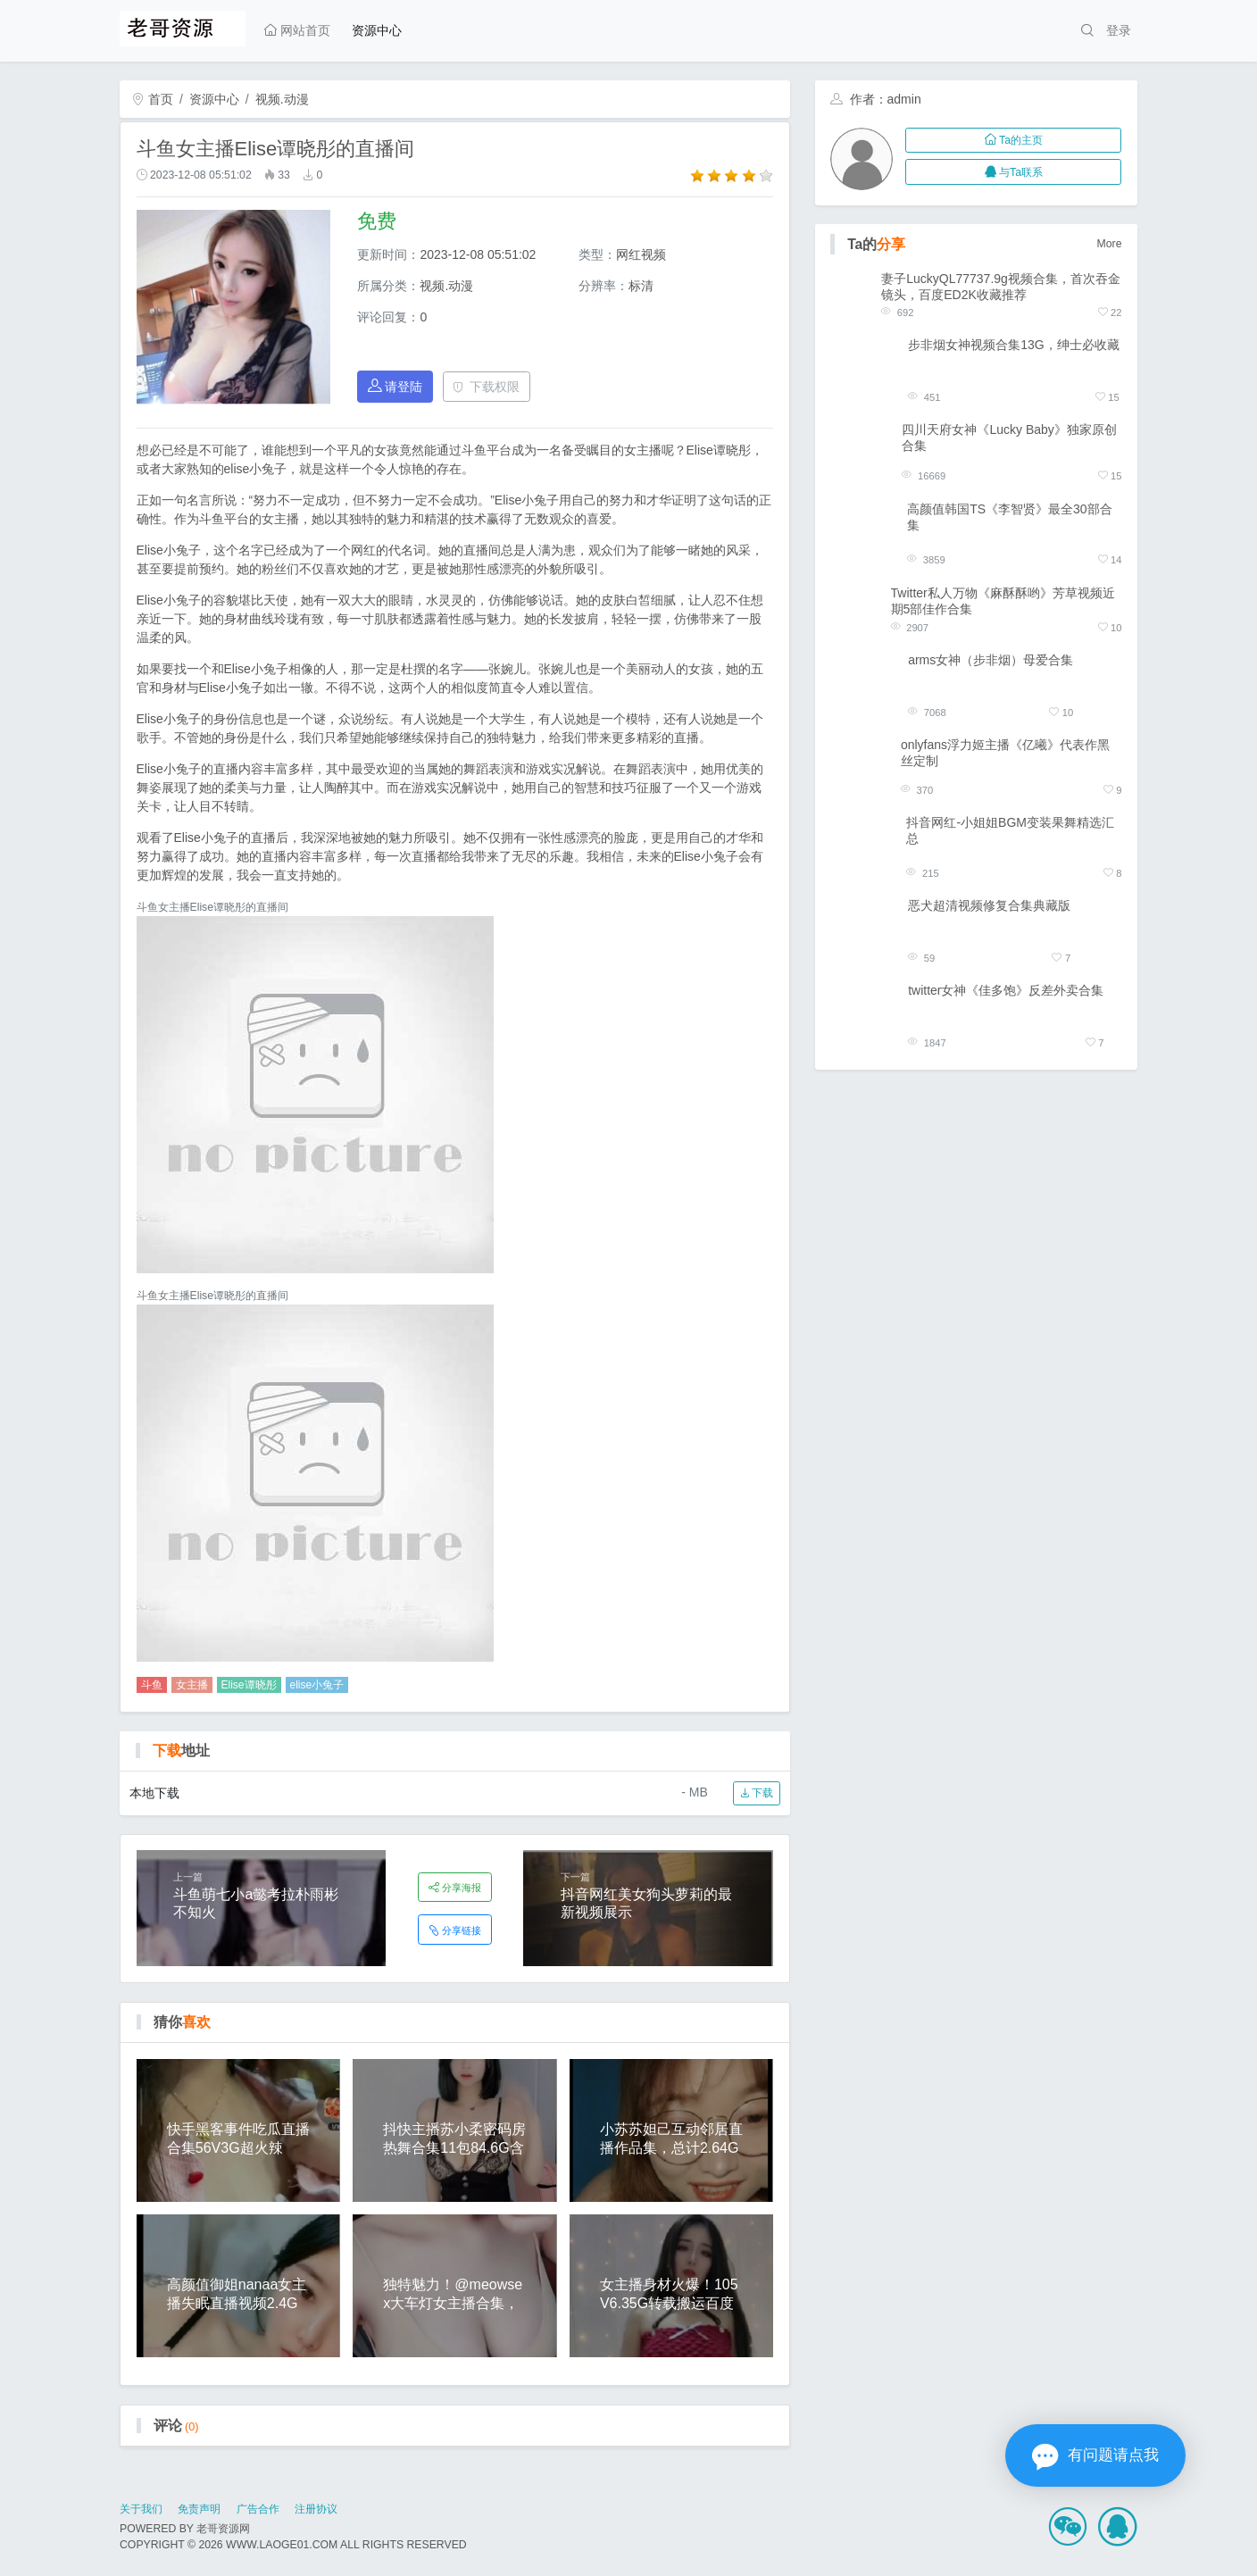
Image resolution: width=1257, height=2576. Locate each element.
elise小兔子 (317, 1685)
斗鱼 (151, 1685)
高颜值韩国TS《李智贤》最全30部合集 (1009, 517)
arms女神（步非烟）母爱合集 (990, 660)
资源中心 (377, 30)
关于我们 (141, 2509)
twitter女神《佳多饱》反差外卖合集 (1005, 990)
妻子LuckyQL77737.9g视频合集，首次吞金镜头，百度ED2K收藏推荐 (1000, 286)
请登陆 (395, 386)
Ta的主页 (1014, 140)
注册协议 (316, 2509)
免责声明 (199, 2509)
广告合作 (258, 2509)
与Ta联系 (1014, 172)
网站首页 (297, 30)
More (1109, 244)
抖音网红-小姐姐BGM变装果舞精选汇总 (1010, 830)
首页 (152, 99)
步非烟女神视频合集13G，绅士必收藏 (1013, 345)
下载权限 (486, 386)
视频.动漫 (282, 99)
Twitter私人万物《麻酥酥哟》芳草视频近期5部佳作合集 (1003, 601)
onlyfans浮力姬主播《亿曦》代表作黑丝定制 (1005, 753)
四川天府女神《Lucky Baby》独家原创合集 (1009, 437)
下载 (756, 1793)
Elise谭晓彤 (249, 1685)
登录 (1118, 30)
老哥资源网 (223, 2528)
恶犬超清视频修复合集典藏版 (989, 905)
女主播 (192, 1685)
